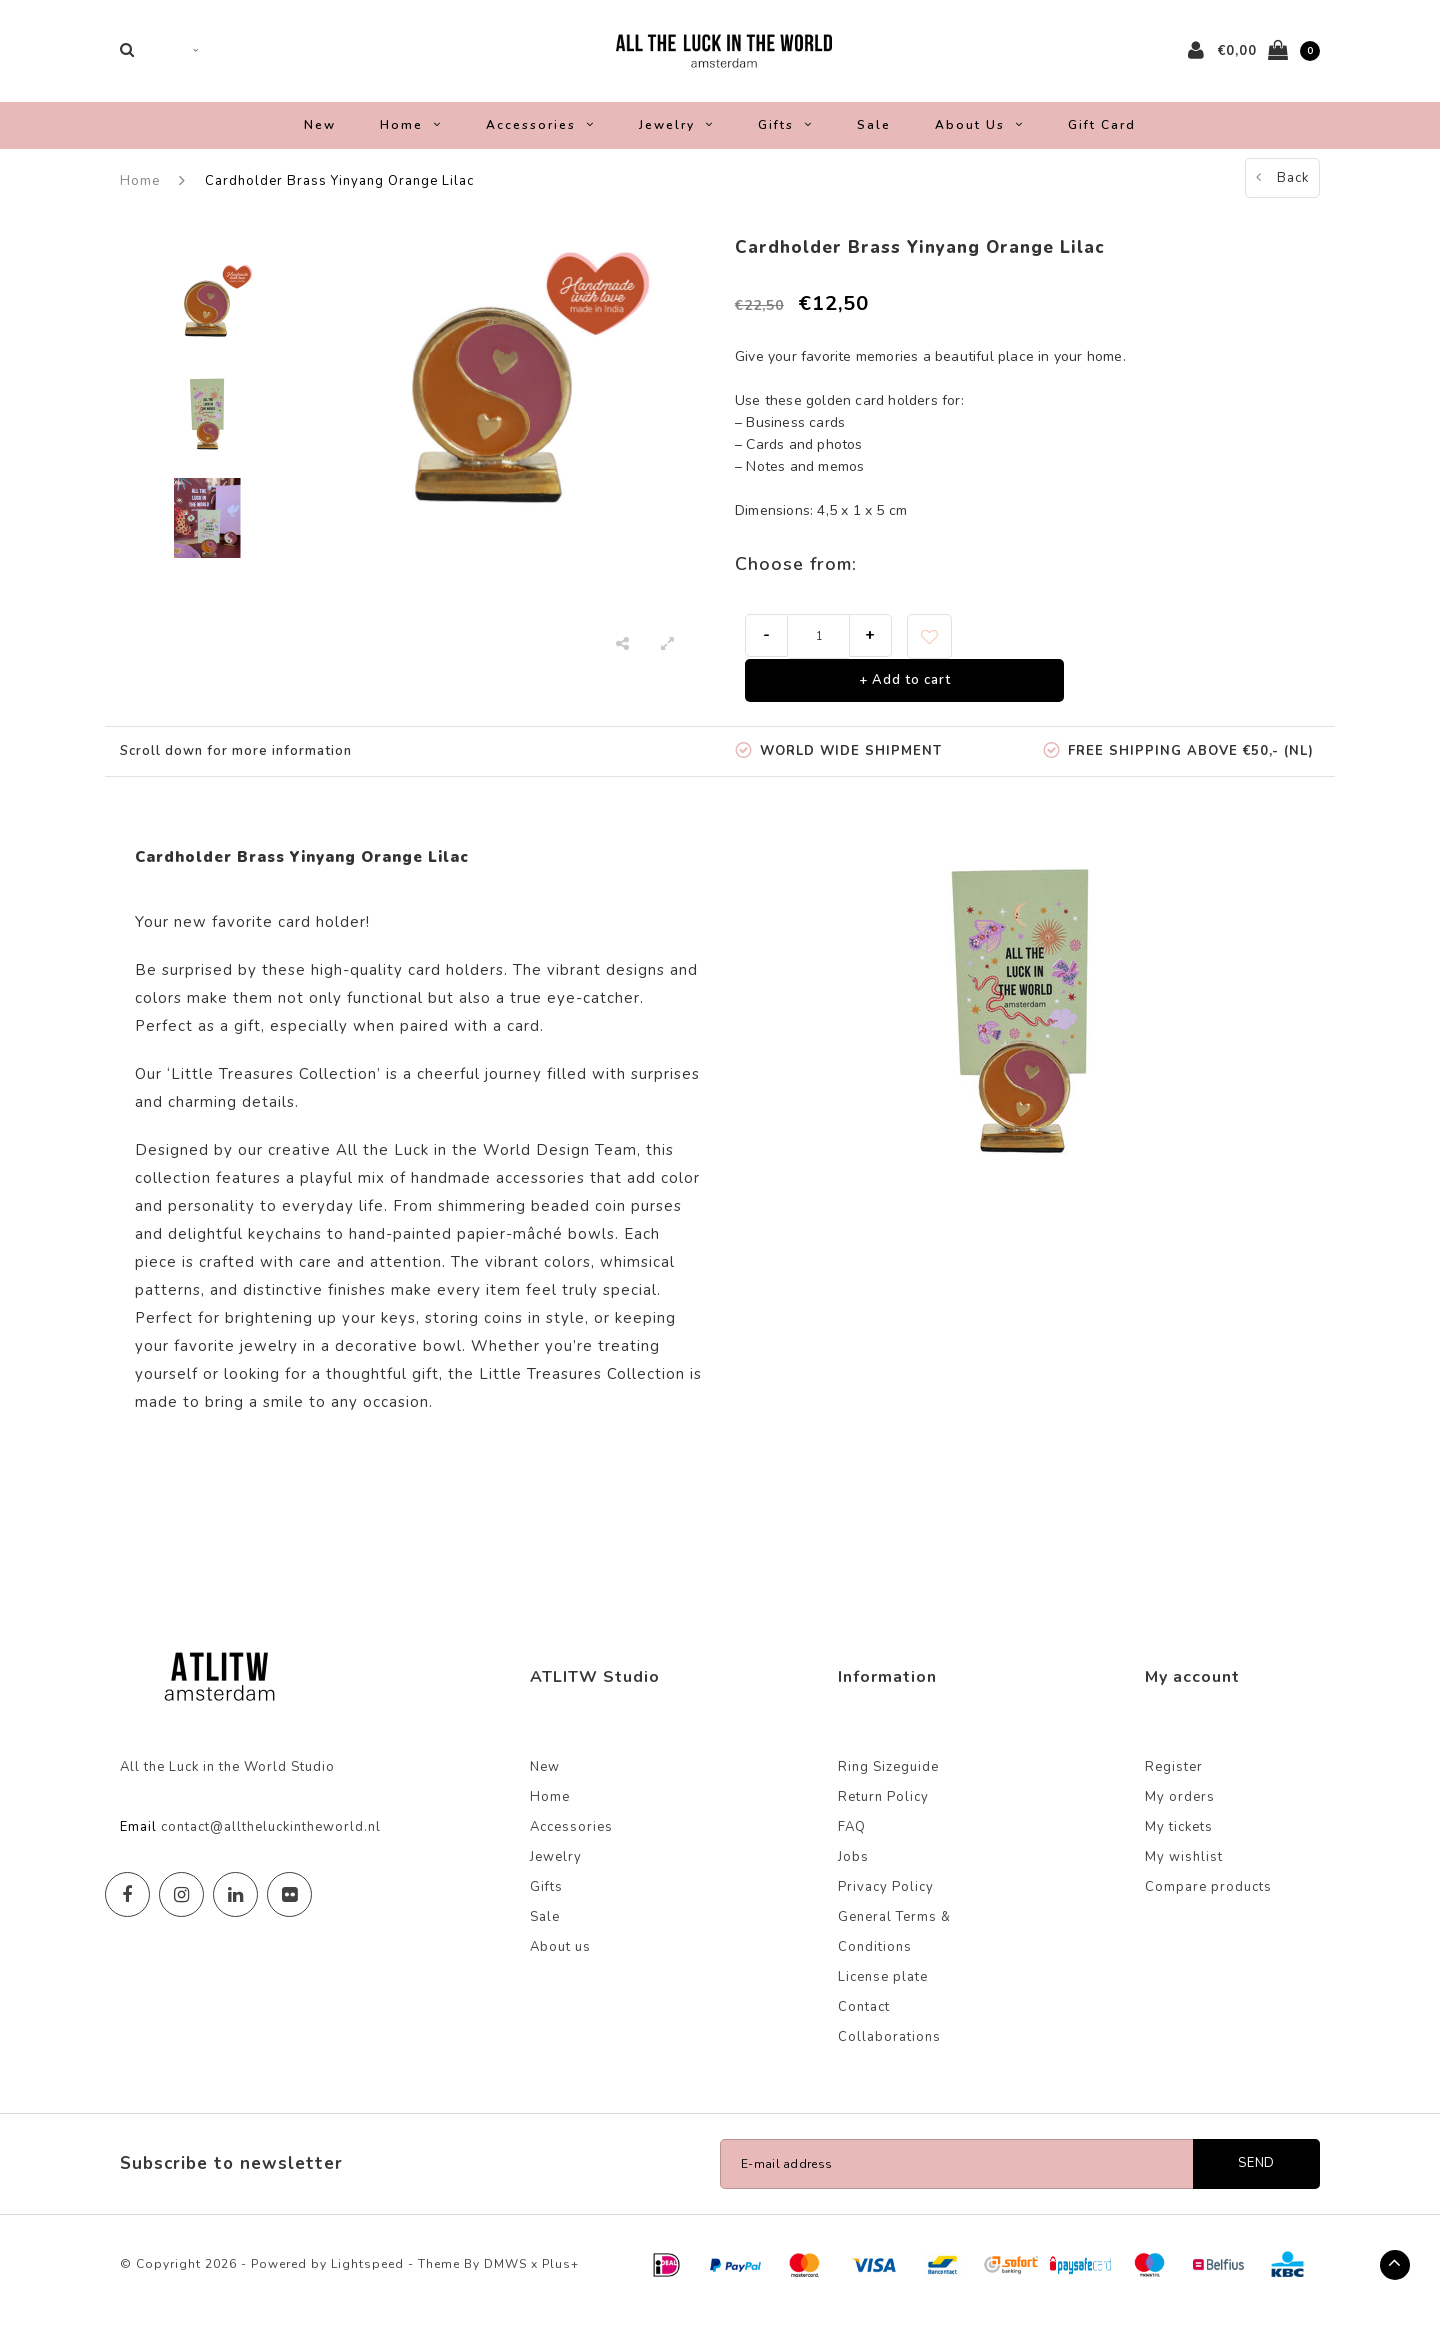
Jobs (853, 1871)
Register (1174, 1781)
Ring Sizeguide (888, 1781)
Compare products (1208, 1901)
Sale (874, 138)
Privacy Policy (886, 1901)
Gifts (785, 138)
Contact (864, 2021)
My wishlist (1184, 1871)
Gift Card (1102, 138)
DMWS (505, 2278)
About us (979, 138)
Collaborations (889, 2051)
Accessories (540, 138)
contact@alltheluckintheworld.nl (271, 1841)
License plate (883, 1991)
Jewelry (676, 138)
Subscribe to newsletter (231, 2177)
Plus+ (560, 2278)
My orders (1180, 1811)
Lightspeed (367, 2278)
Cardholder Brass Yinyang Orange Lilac (339, 194)
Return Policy (883, 1811)
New (320, 138)
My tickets (1179, 1841)
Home (411, 138)
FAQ (852, 1841)
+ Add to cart (905, 693)
